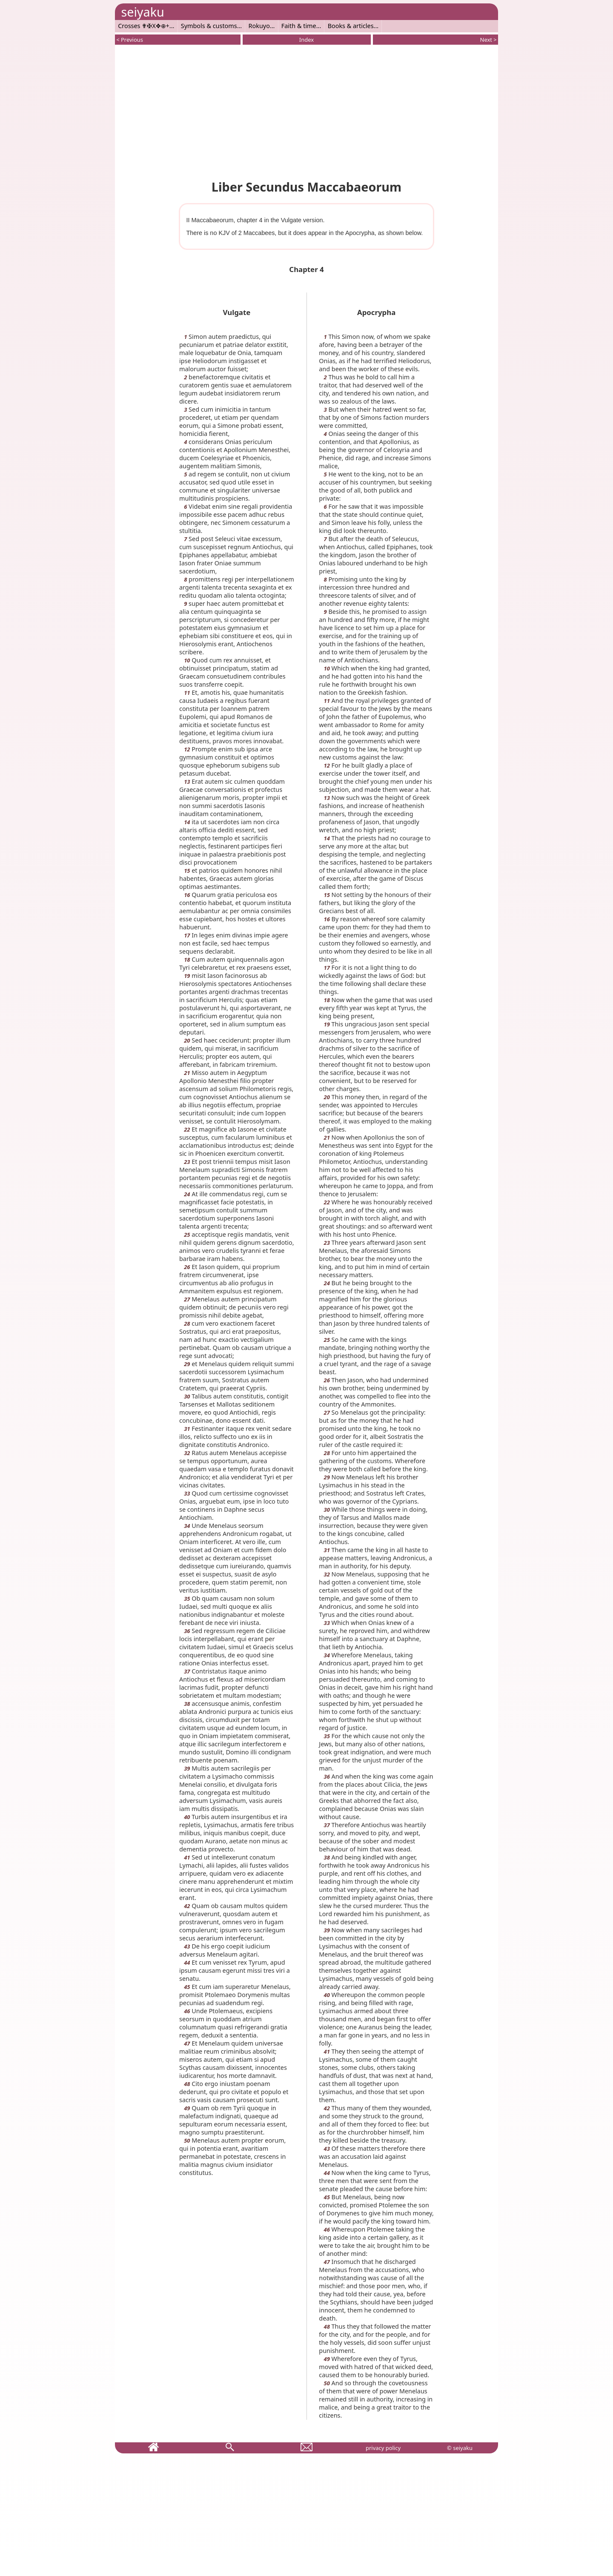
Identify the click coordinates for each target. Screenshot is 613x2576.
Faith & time (298, 26)
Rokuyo (259, 26)
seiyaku (142, 11)
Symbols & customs (209, 26)
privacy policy (383, 2448)
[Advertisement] (306, 110)
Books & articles (351, 26)
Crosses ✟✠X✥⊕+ (143, 26)
